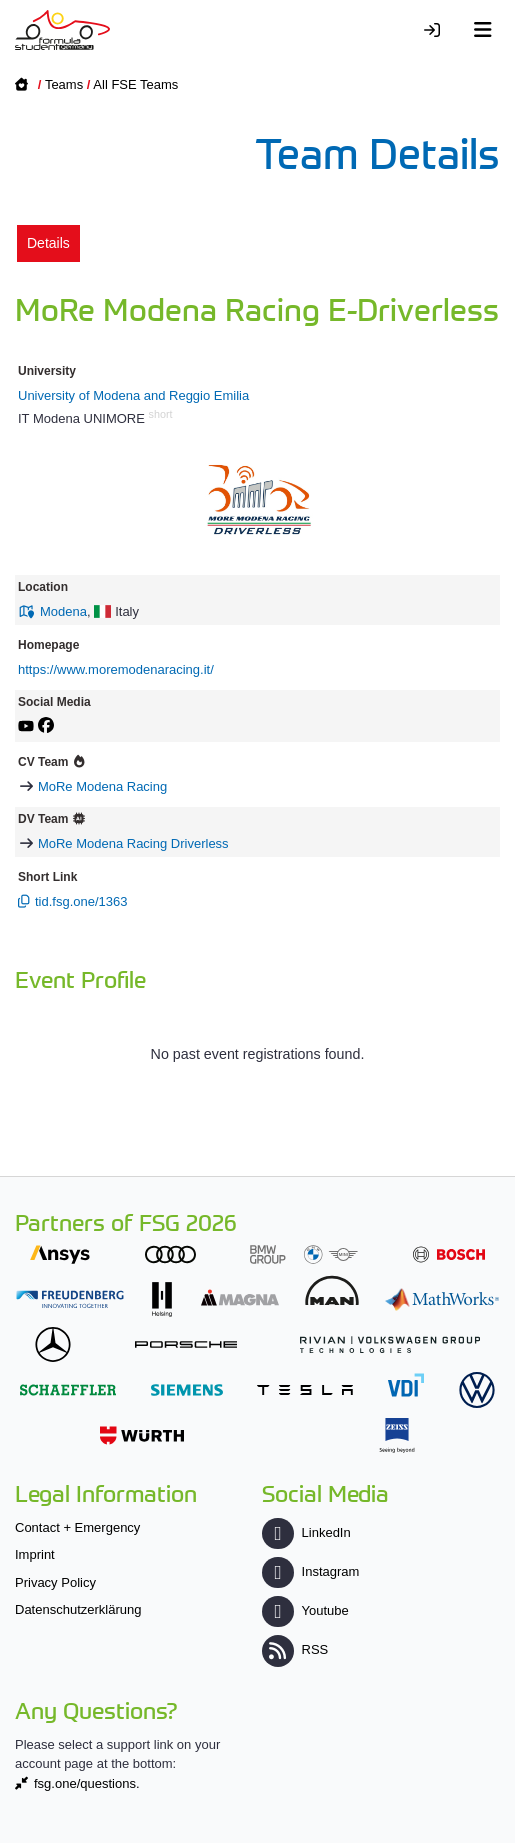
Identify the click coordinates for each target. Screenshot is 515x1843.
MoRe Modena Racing (102, 786)
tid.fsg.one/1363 (81, 901)
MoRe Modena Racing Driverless (133, 843)
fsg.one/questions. (87, 1783)
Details (48, 243)
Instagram (310, 1571)
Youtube (305, 1610)
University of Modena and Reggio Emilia (133, 395)
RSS (295, 1649)
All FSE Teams (135, 84)
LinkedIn (306, 1532)
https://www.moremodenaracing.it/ (116, 669)
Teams (64, 84)
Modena (63, 611)
